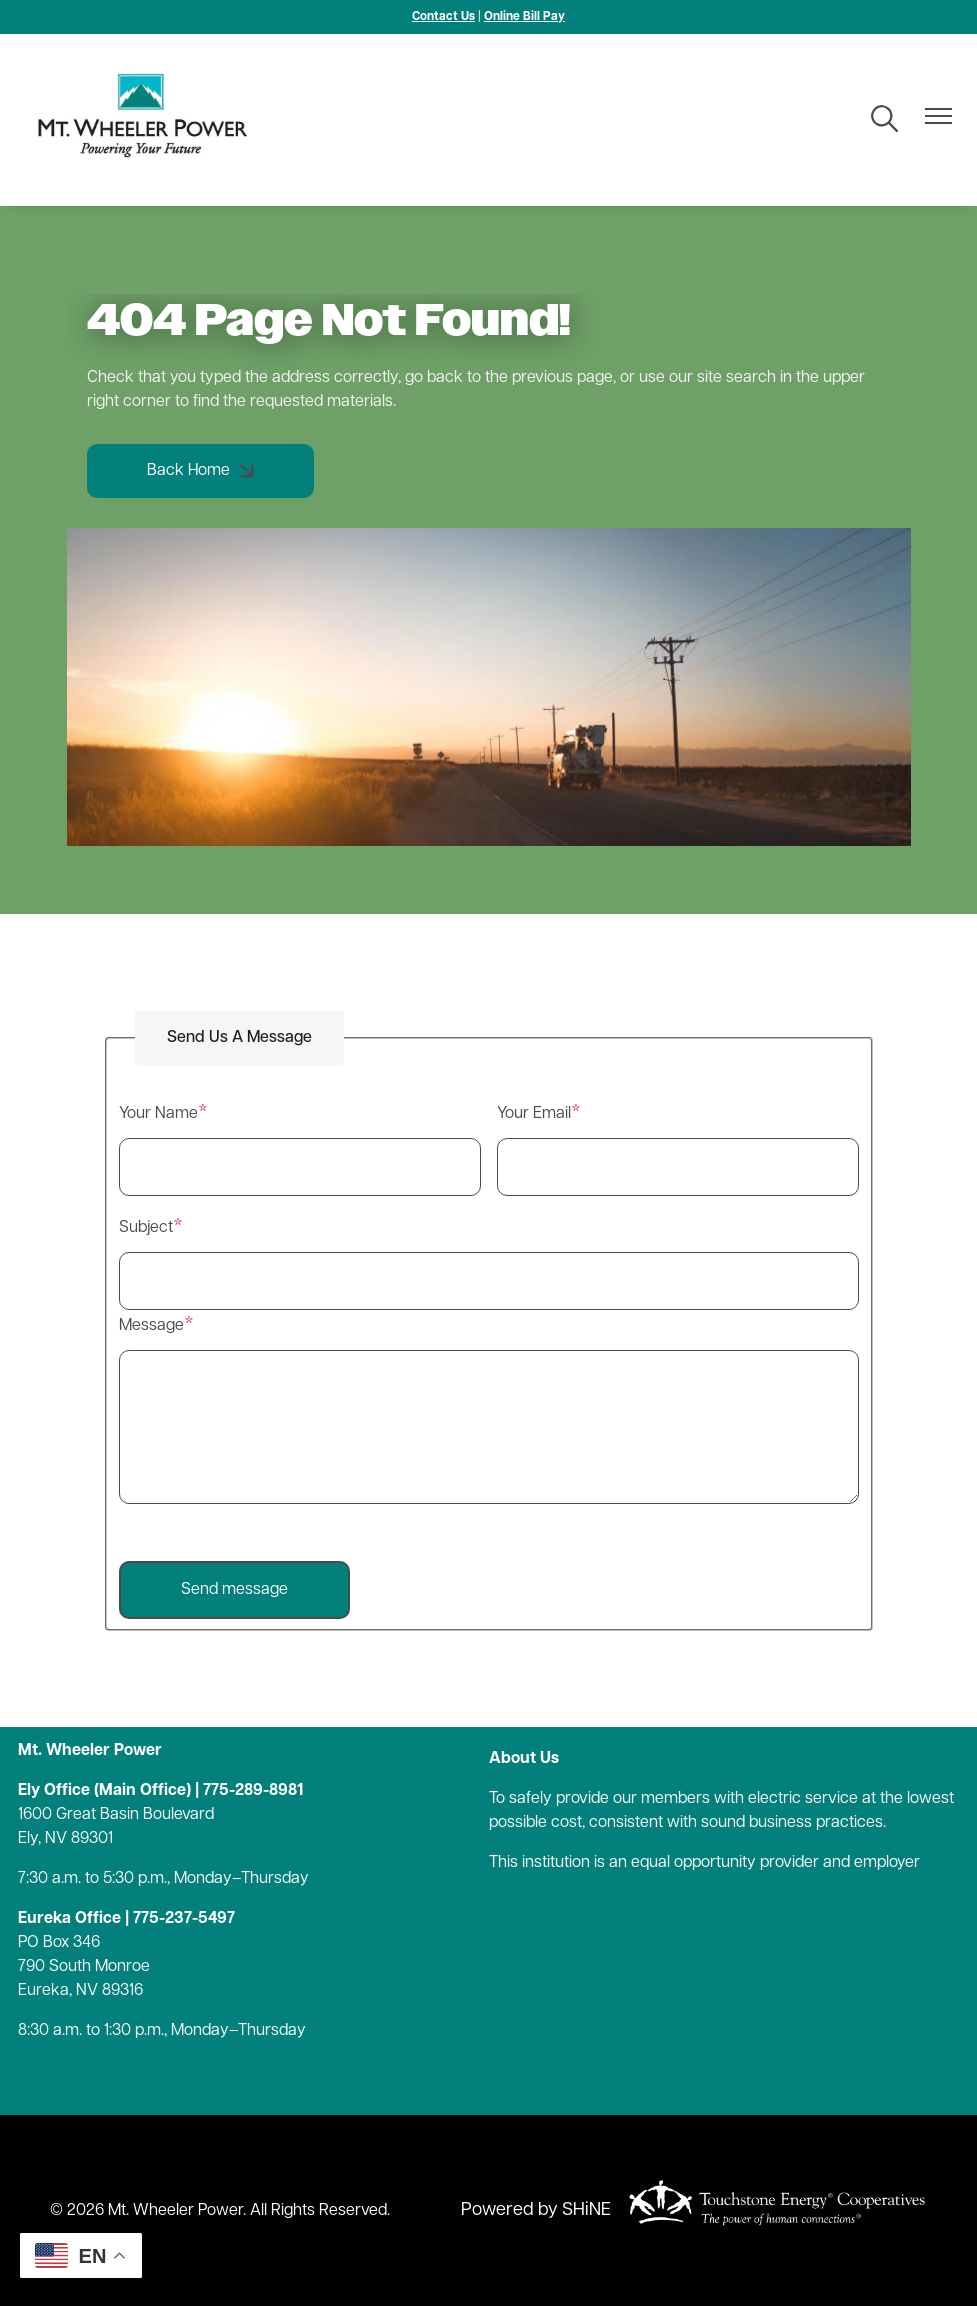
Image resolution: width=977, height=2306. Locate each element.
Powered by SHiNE (536, 2210)
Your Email (534, 1114)
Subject (146, 1228)
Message (151, 1326)
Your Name (158, 1114)
